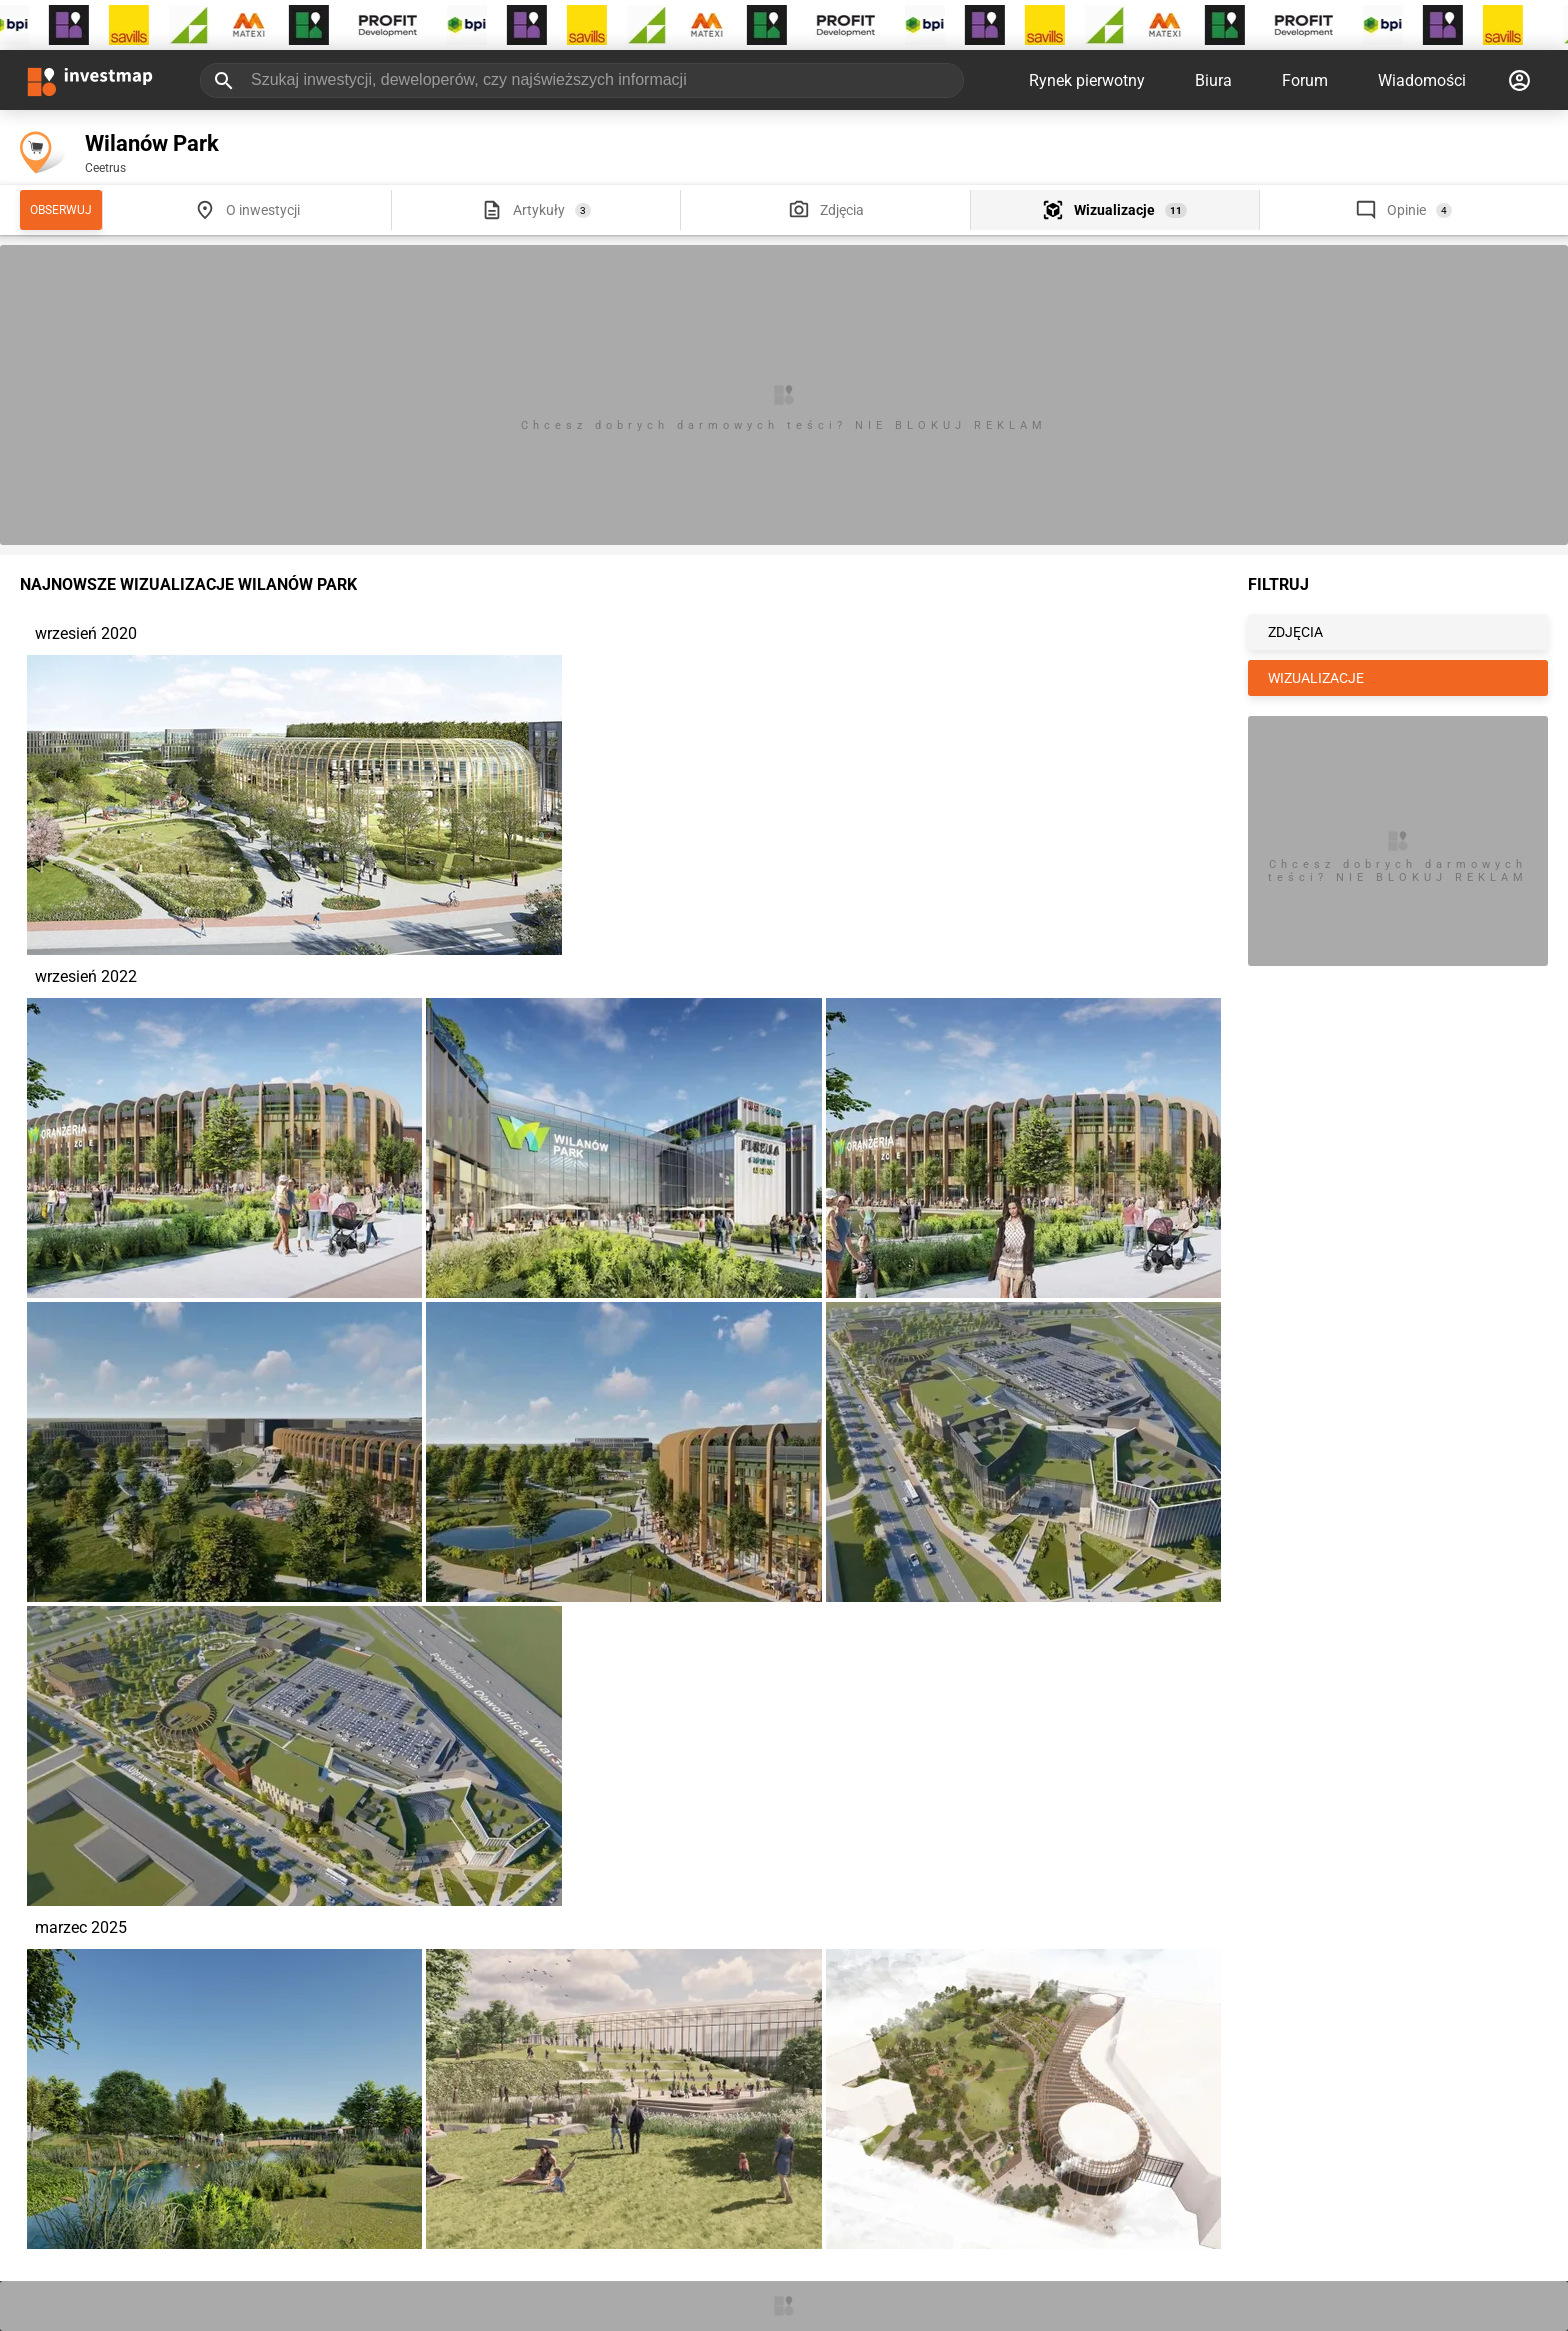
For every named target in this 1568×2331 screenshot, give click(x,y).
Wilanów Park (152, 143)
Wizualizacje (1114, 210)
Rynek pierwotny (1087, 80)
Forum (1305, 80)
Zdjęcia (842, 210)
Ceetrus (105, 168)
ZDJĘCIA (1295, 632)
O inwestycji (263, 210)
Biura (1213, 80)
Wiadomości (1422, 80)
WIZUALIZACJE (1316, 678)
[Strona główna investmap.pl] (90, 80)
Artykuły (539, 210)
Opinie (1406, 210)
